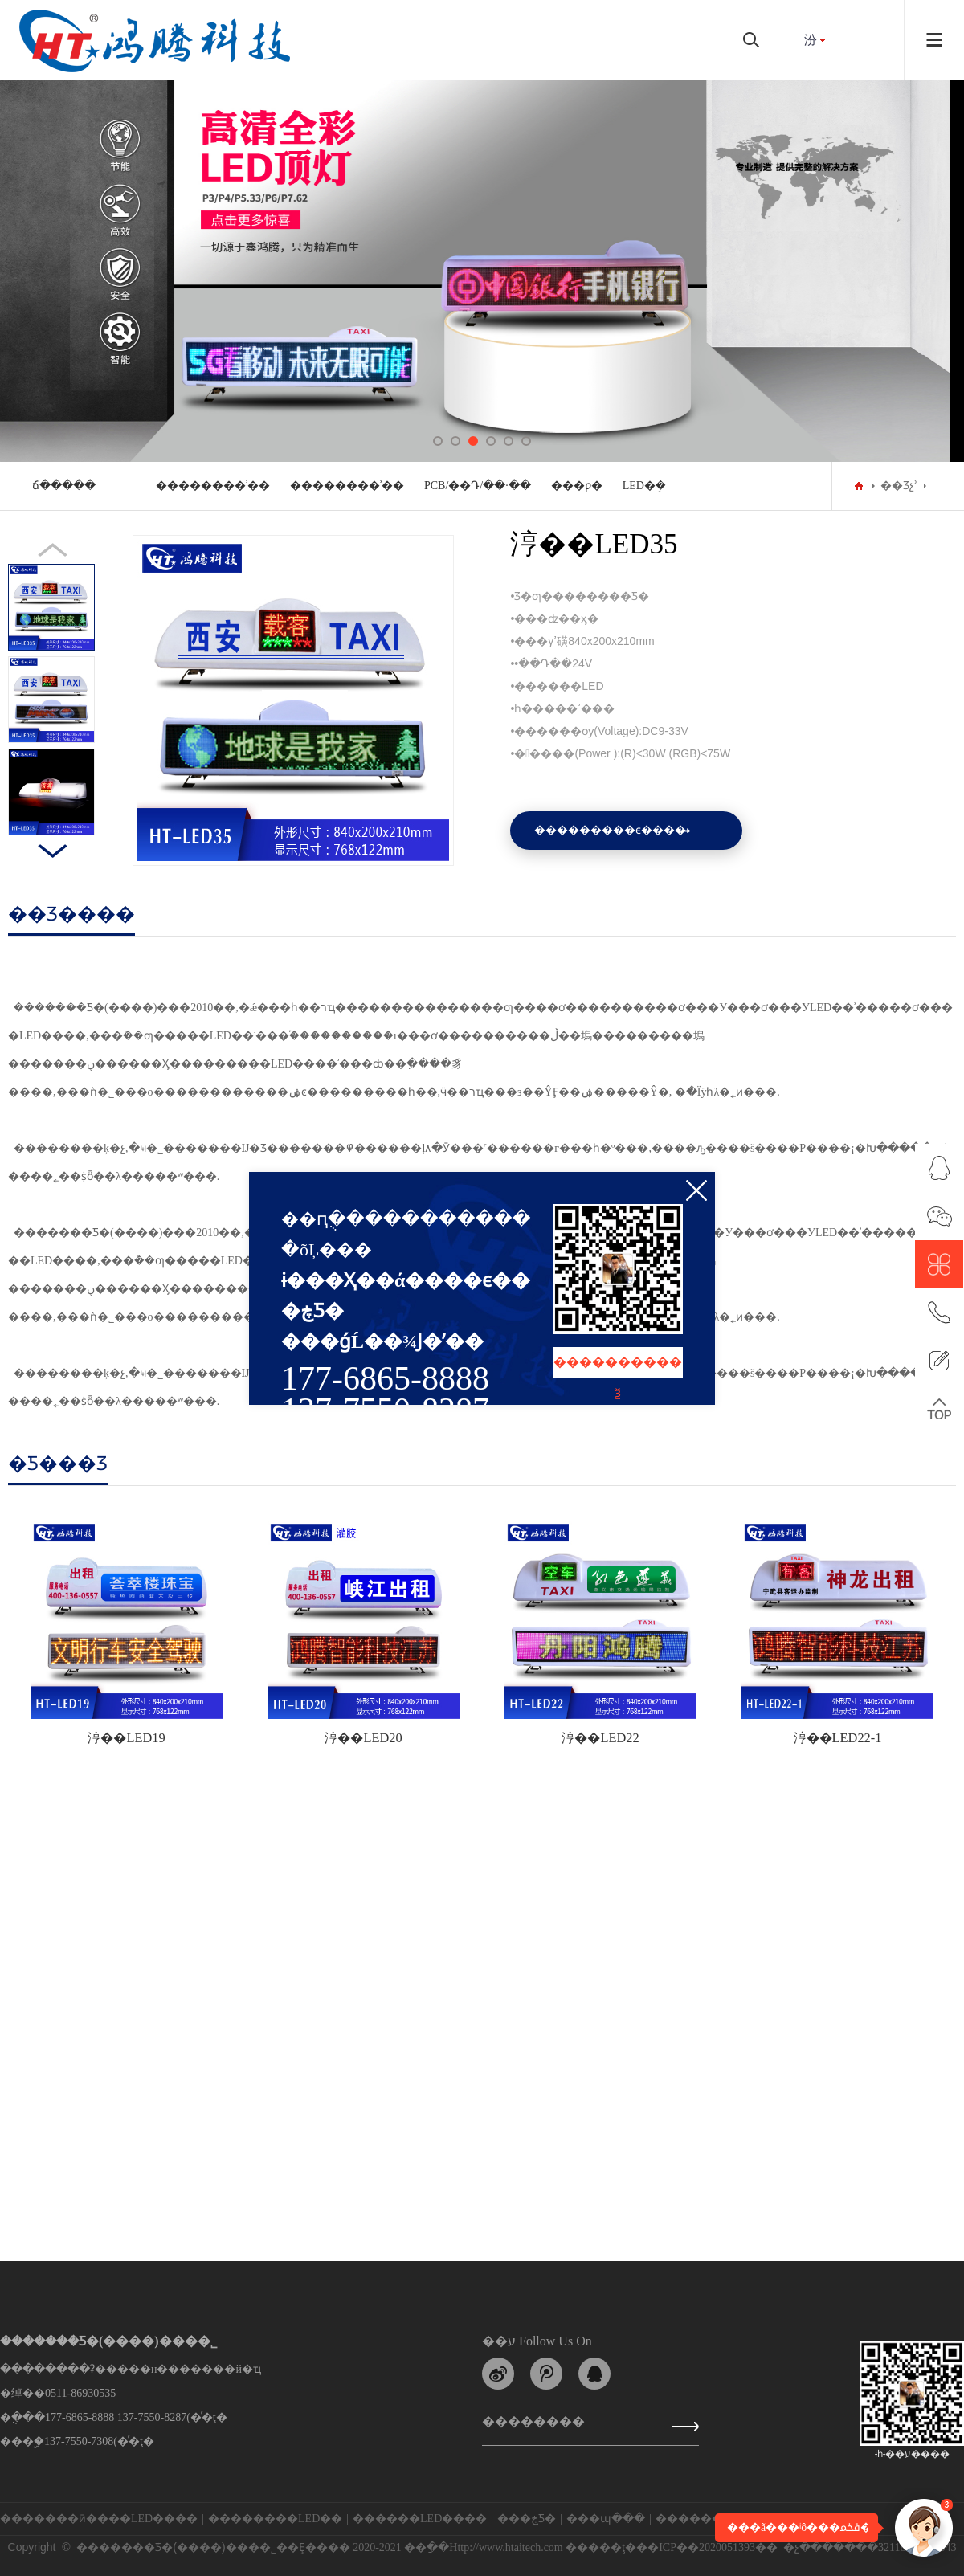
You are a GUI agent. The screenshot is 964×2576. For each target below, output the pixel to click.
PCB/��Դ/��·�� (477, 486)
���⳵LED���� (147, 2519)
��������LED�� (275, 2519)
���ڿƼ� (526, 2519)
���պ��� (605, 2519)
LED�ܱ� (644, 486)
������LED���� (420, 2519)
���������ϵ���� (610, 830)
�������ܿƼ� (704, 2519)
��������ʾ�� (213, 486)
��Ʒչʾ (898, 486)
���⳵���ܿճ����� (64, 486)
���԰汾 (810, 40)
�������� (533, 2425)
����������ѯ (617, 1366)
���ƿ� (576, 486)
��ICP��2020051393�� (707, 2547)
